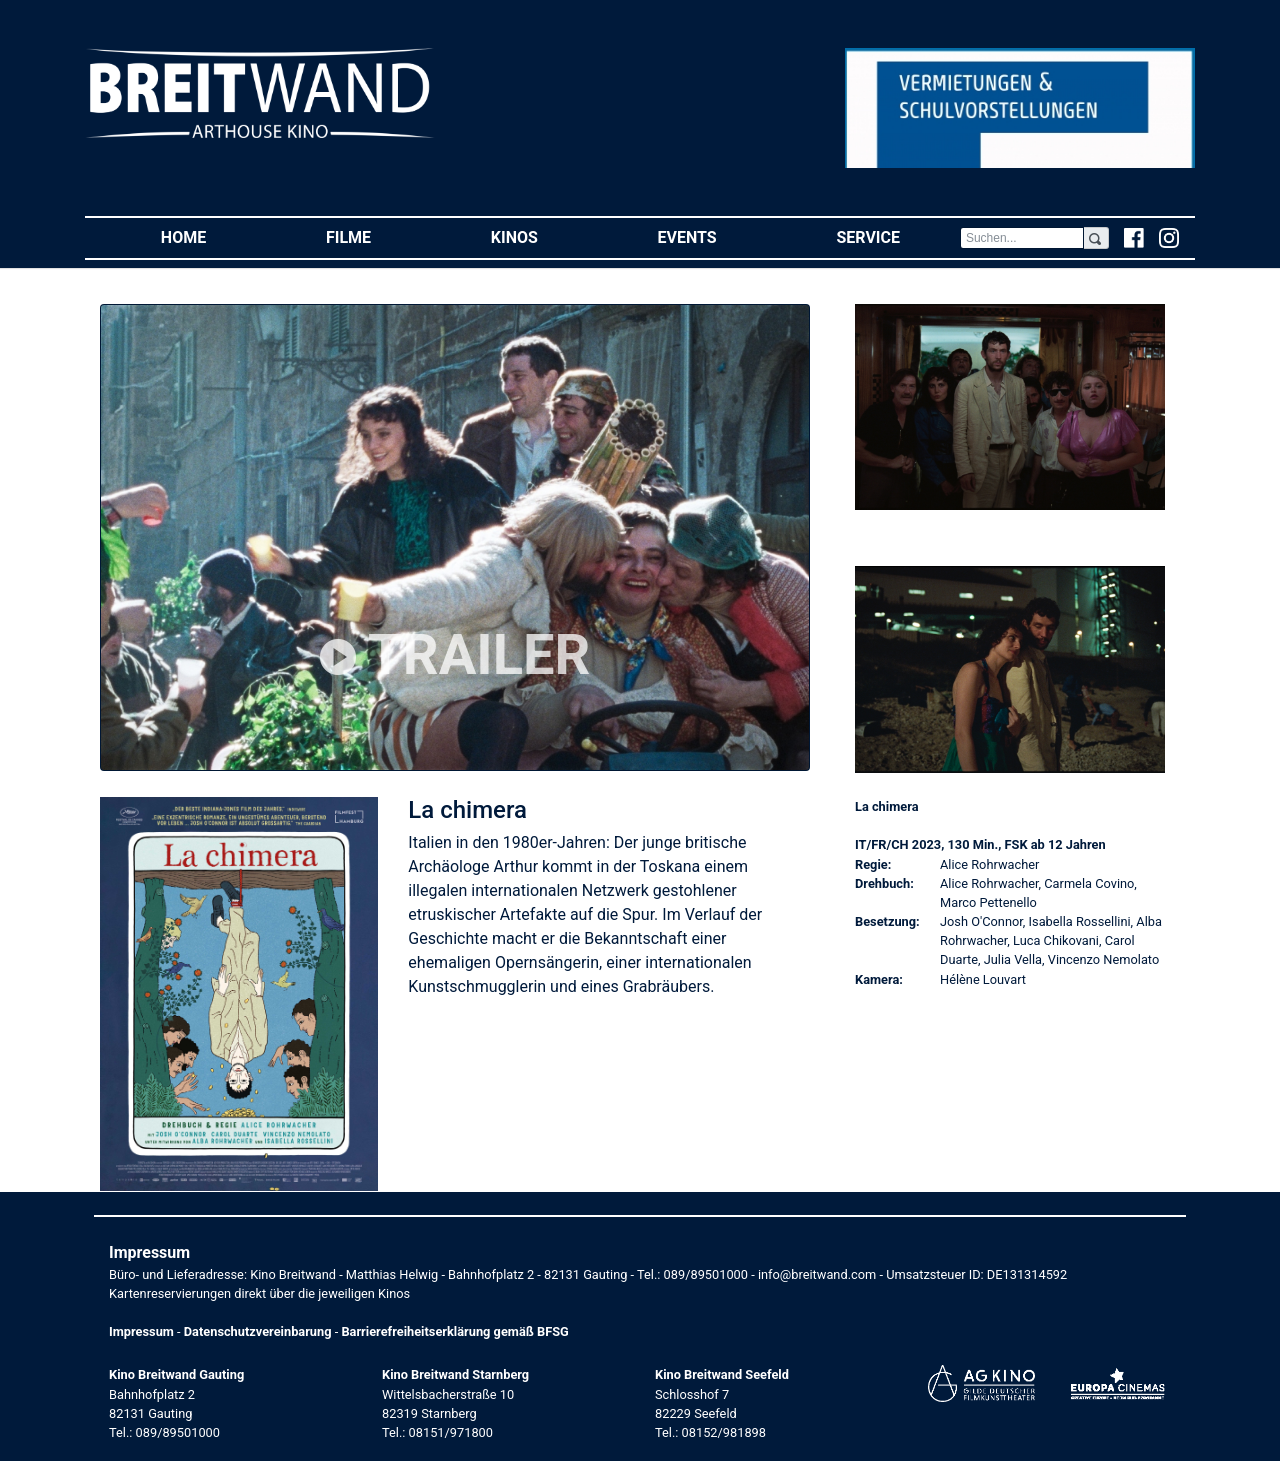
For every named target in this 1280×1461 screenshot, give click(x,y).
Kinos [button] (544, 236)
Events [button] (717, 236)
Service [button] (897, 236)
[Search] (1022, 238)
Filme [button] (378, 236)
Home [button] (213, 236)
